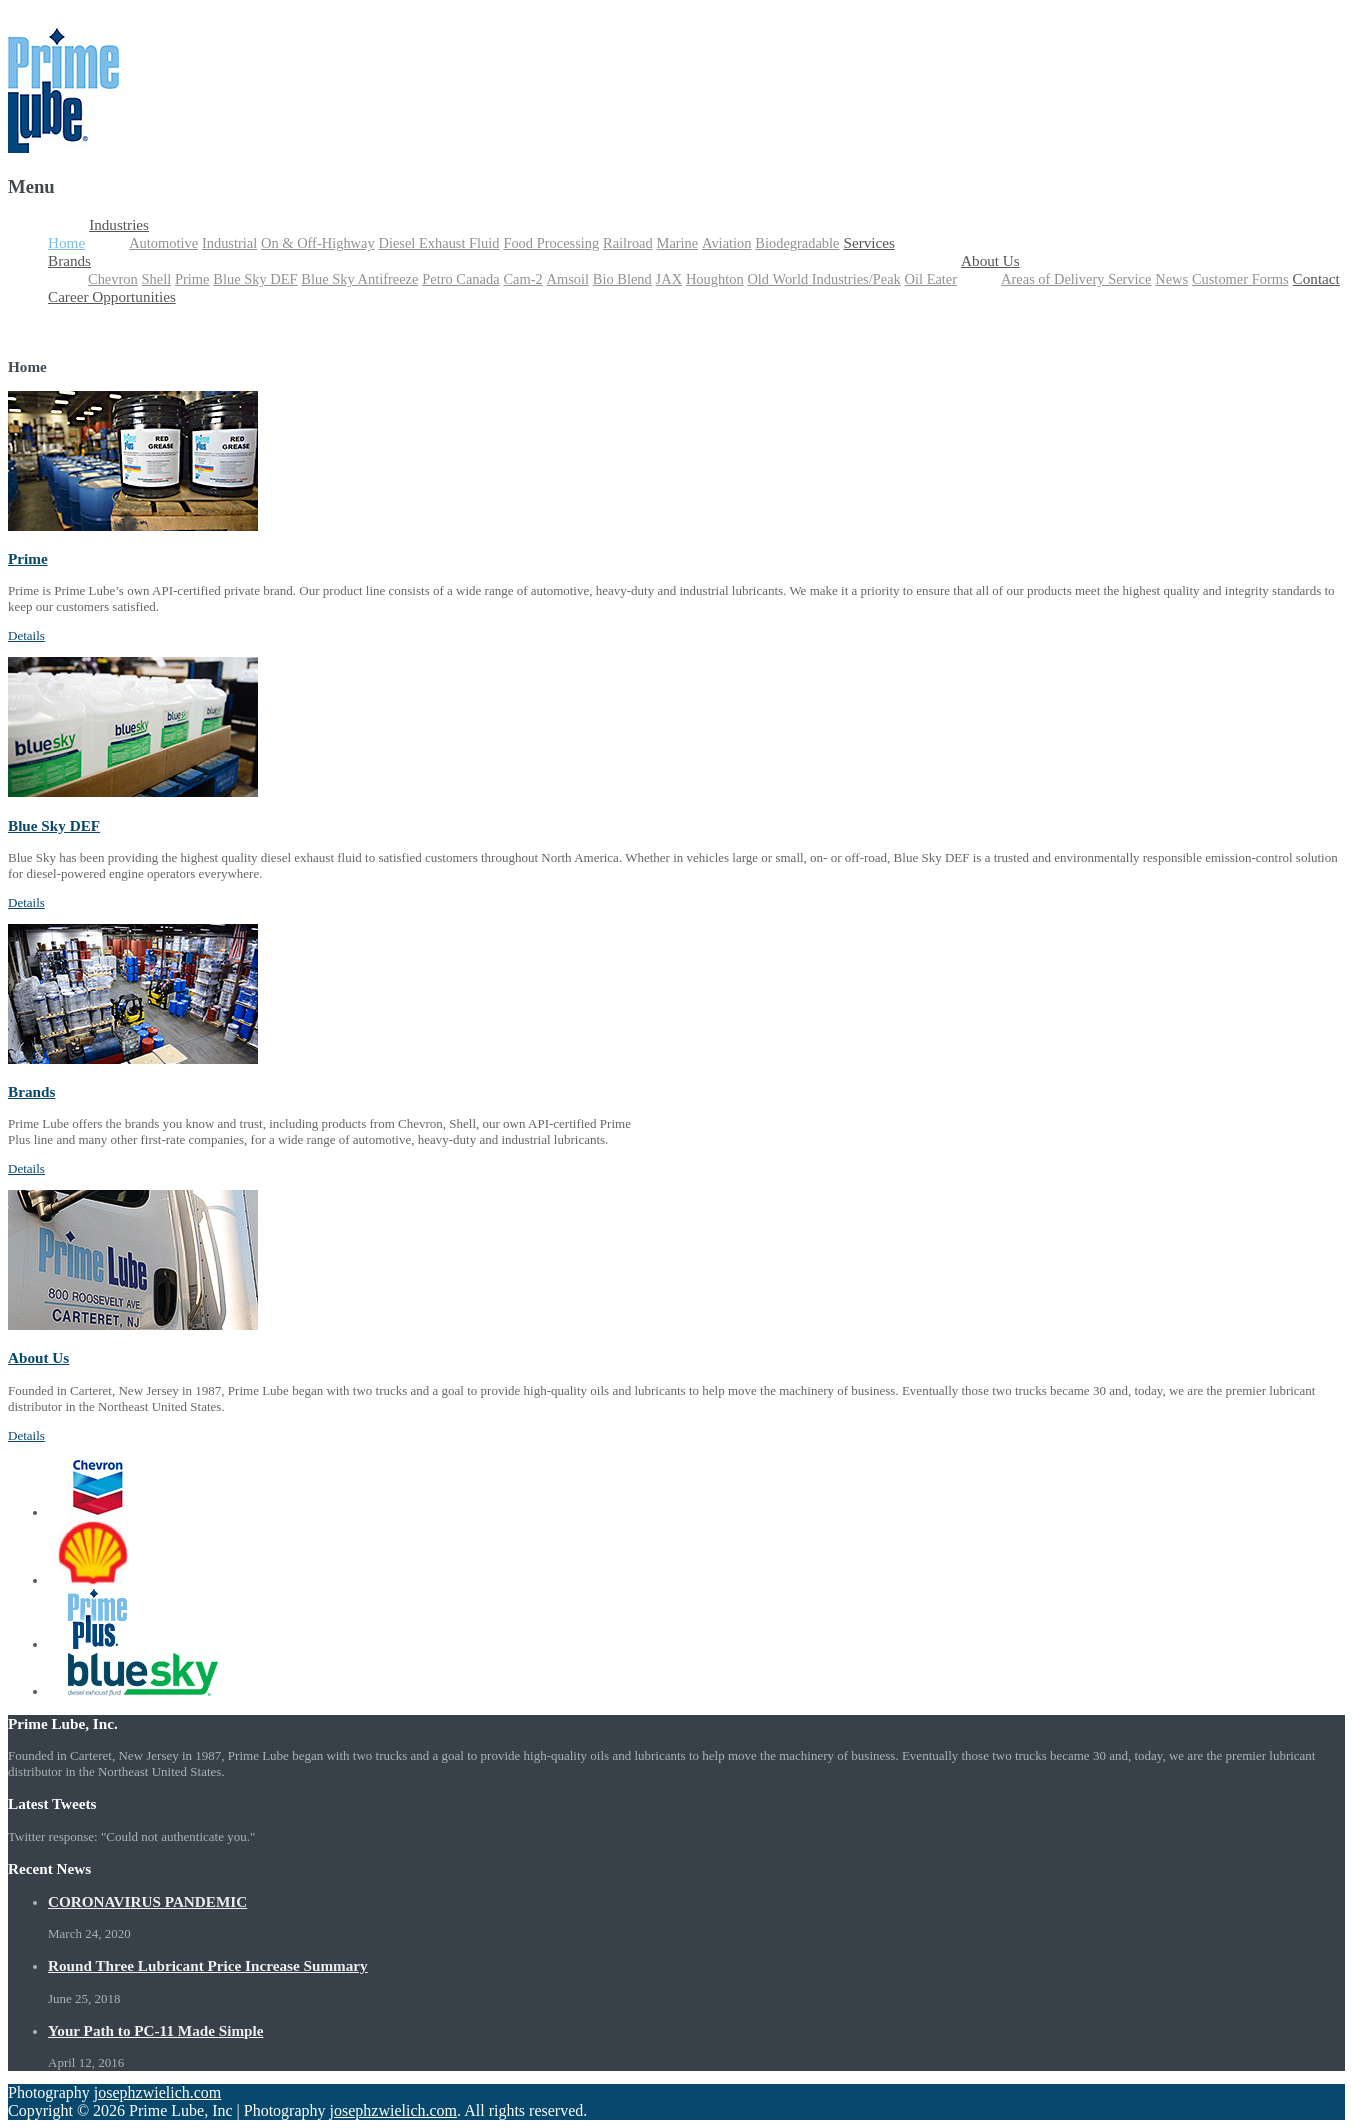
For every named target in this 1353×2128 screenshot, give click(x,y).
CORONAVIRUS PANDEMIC (147, 1901)
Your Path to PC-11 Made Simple (156, 2030)
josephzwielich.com (158, 2092)
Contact (1316, 278)
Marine (678, 243)
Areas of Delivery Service (1076, 279)
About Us (990, 260)
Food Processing (551, 243)
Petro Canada (460, 279)
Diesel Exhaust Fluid (438, 243)
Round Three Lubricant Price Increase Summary (208, 1965)
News (1171, 279)
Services (868, 242)
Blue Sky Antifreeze (359, 279)
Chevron (113, 279)
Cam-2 (522, 279)
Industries (119, 224)
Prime (192, 279)
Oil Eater (931, 279)
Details (26, 635)
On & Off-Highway (318, 243)
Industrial (229, 243)
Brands (69, 260)
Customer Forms (1240, 279)
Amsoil (568, 279)
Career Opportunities (112, 296)
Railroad (628, 243)
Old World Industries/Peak (823, 279)
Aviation (726, 243)
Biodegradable (797, 243)
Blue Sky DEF (255, 279)
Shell (157, 279)
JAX (669, 279)
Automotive (163, 243)
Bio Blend (622, 279)
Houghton (715, 279)
